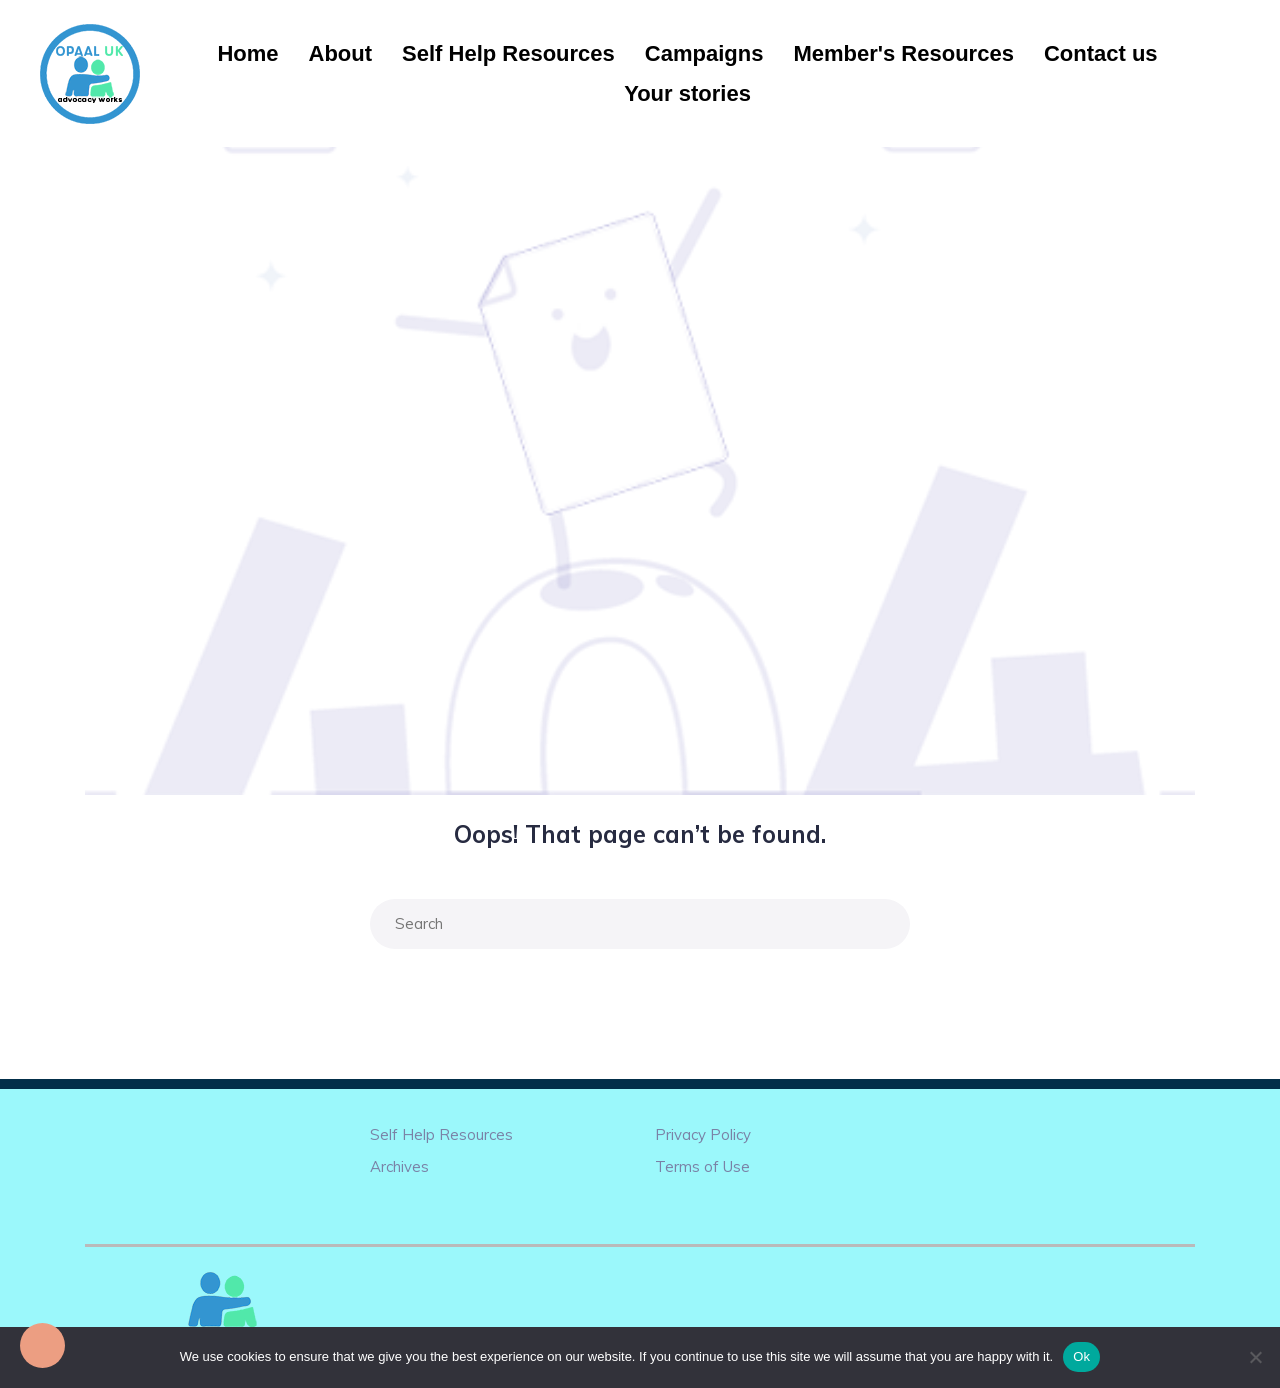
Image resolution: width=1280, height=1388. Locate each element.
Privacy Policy (703, 1134)
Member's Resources (903, 53)
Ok (1081, 1356)
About (341, 53)
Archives (399, 1166)
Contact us (1101, 53)
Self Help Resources (508, 53)
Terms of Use (702, 1166)
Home (247, 53)
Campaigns (704, 53)
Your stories (687, 93)
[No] (1255, 1357)
